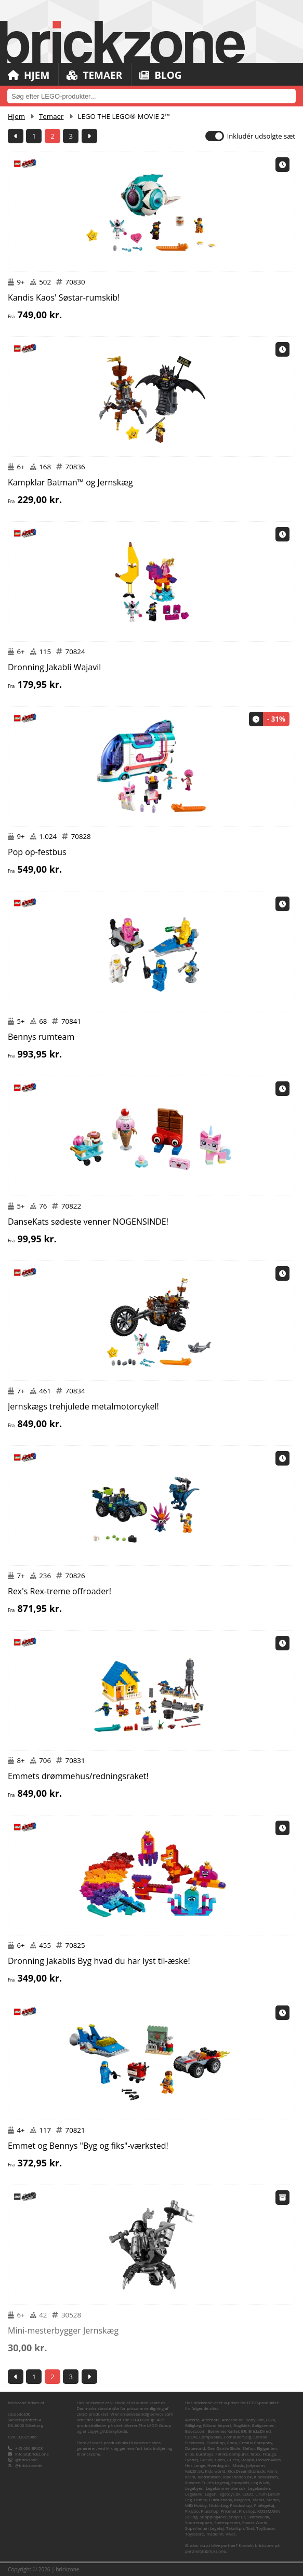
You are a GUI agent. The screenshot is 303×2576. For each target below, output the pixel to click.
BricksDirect (260, 2431)
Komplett (240, 2482)
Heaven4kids (268, 2459)
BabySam (255, 2419)
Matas (259, 2499)
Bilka (270, 2419)
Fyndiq (191, 2459)
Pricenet (229, 2511)
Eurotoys (204, 2454)
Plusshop (210, 2511)
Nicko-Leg (218, 2505)
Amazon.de (233, 2419)
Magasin (242, 2499)
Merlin (273, 2499)
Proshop (247, 2511)
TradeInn (214, 2534)
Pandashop (241, 2505)
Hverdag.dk (218, 2465)
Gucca (233, 2459)
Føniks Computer (231, 2454)
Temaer (94, 75)
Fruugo (269, 2454)
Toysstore (194, 2534)
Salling (191, 2516)
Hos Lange (195, 2465)
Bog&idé (241, 2425)
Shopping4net (213, 2516)
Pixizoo (192, 2511)
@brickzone (26, 2459)
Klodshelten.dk (237, 2476)
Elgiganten (267, 2448)
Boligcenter (263, 2425)
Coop (232, 2442)
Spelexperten (227, 2522)
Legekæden (259, 2488)
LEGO (248, 2494)
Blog (160, 75)
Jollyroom (255, 2465)
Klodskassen (266, 2476)
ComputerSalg (237, 2436)
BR (243, 2431)
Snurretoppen (198, 2522)
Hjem (28, 75)
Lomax (200, 2499)
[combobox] (151, 96)
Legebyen (194, 2488)
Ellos (189, 2454)
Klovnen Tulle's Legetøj (207, 2482)
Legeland (194, 2494)
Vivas (230, 2534)
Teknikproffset (240, 2528)
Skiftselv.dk (258, 2516)
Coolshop (215, 2442)
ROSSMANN (268, 2511)
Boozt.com (195, 2431)
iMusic (238, 2465)
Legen (210, 2494)
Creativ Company (255, 2442)
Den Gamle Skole (223, 2448)
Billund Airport (217, 2425)
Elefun (248, 2448)
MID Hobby (196, 2505)
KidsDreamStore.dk (246, 2471)
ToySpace (265, 2528)
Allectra (192, 2419)
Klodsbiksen (209, 2476)
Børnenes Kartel (223, 2431)
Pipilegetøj (264, 2505)
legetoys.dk (229, 2494)
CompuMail (210, 2436)
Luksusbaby (220, 2499)
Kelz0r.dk (194, 2471)
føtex (255, 2454)
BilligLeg (193, 2425)
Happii (247, 2459)
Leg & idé (260, 2482)
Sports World (255, 2522)
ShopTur (237, 2516)
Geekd (206, 2459)
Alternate (210, 2419)
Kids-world (215, 2471)
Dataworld (195, 2448)
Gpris (220, 2459)
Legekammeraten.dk (226, 2488)
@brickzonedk (28, 2465)
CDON (191, 2436)
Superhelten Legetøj (204, 2528)
